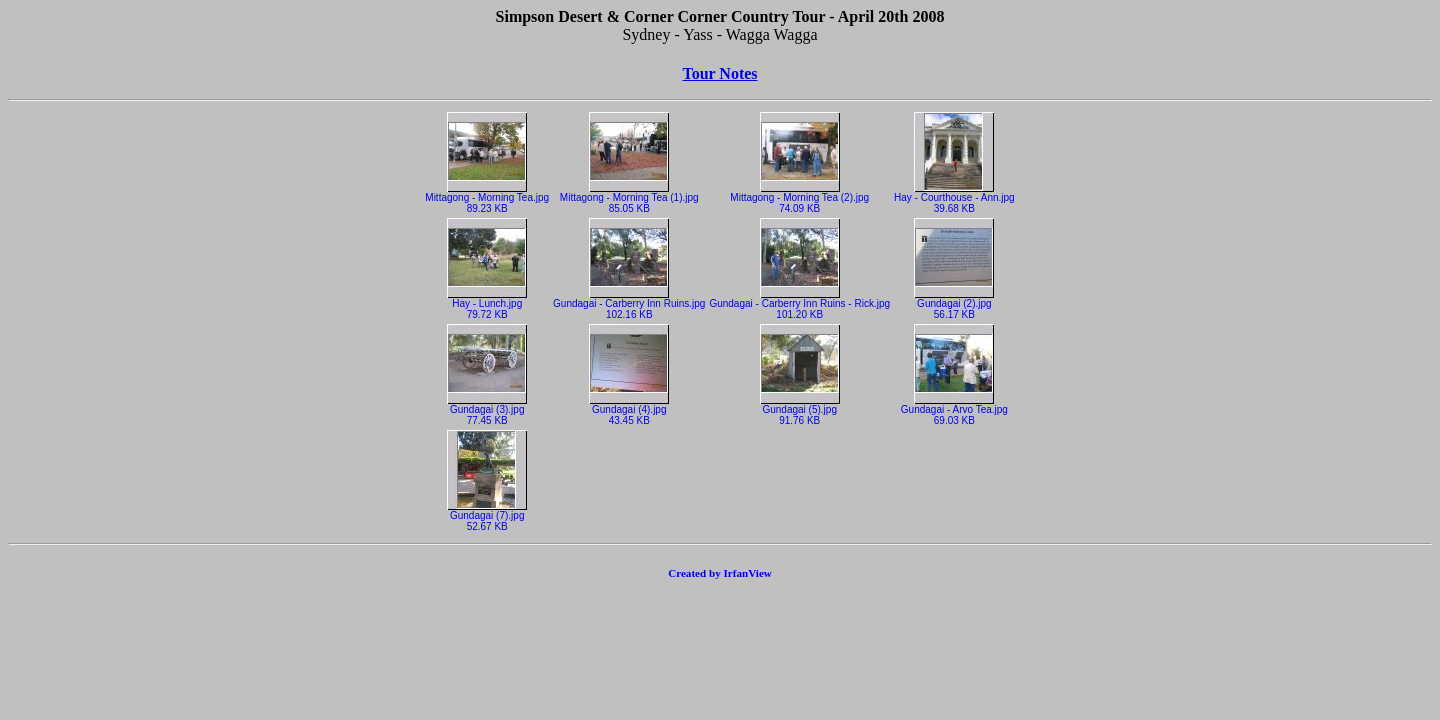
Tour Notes (719, 73)
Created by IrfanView (720, 573)
